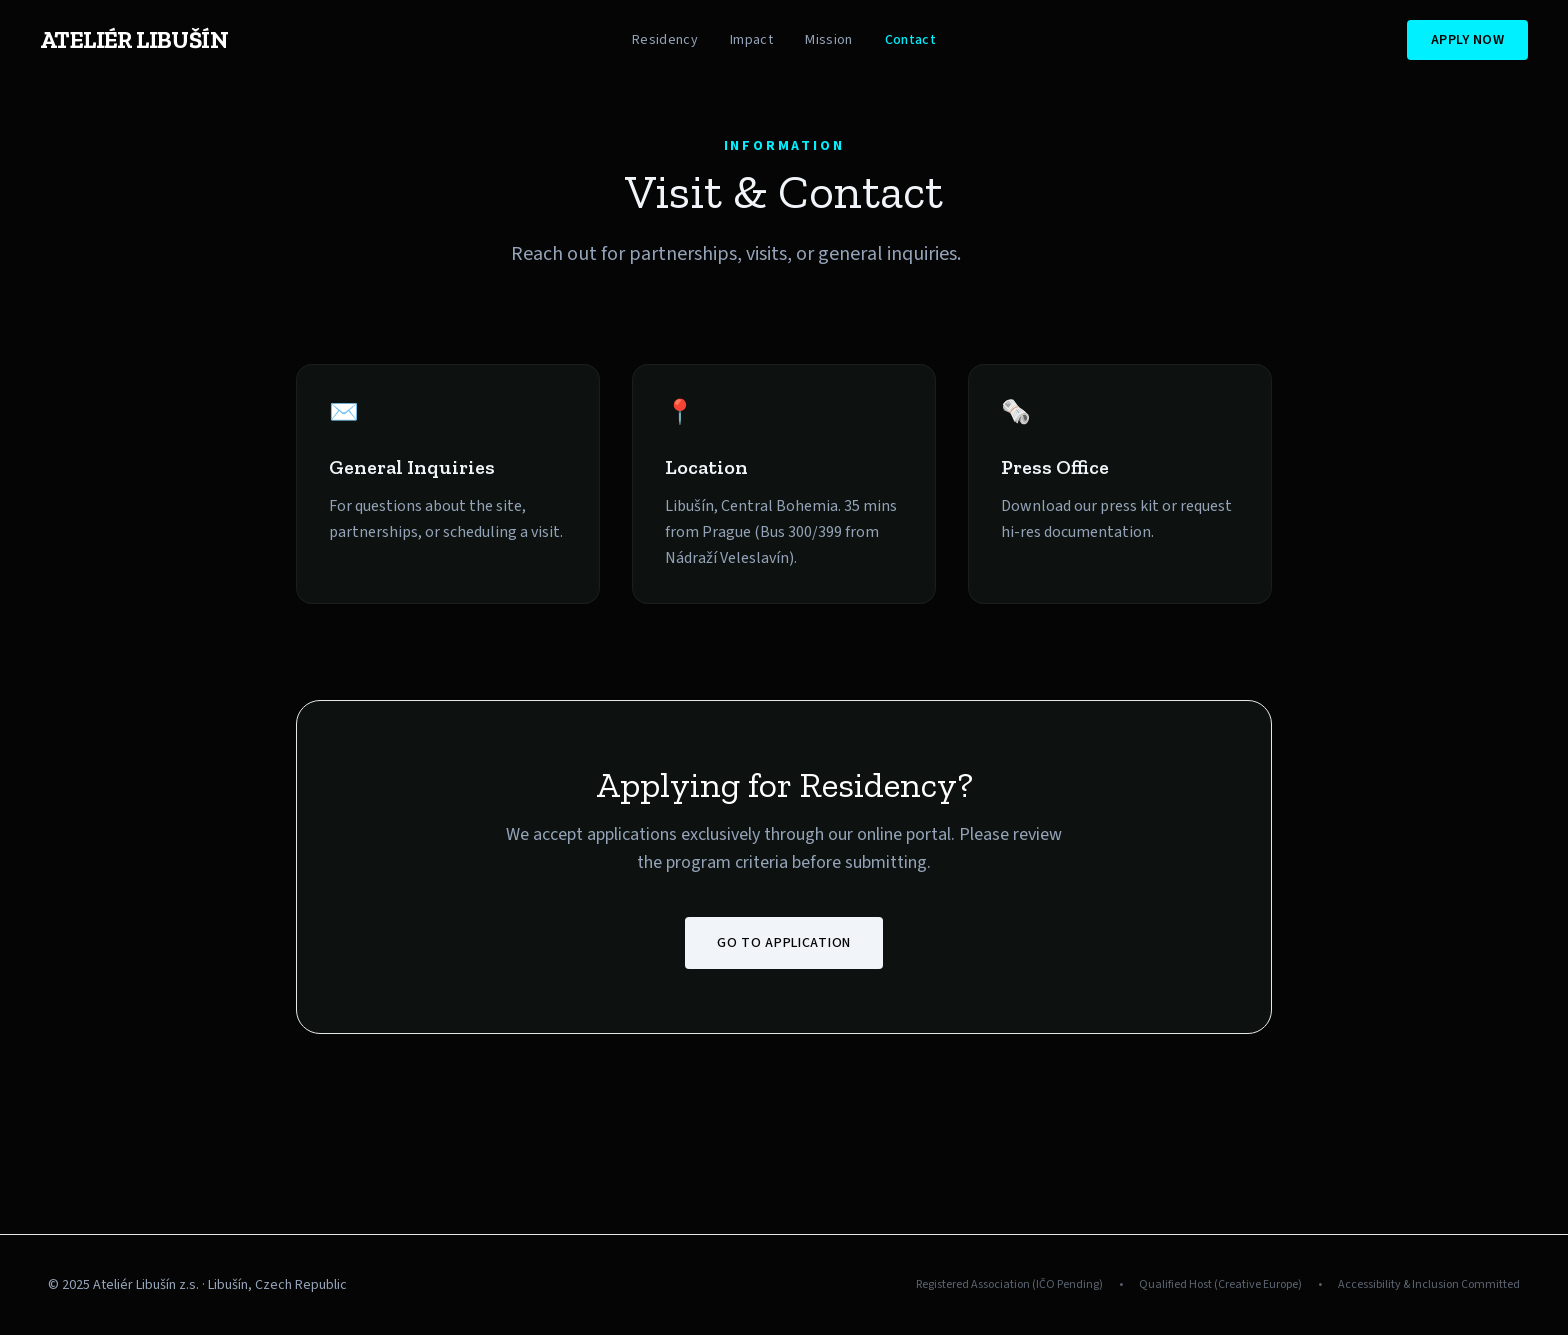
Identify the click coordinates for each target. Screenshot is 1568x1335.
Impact (751, 40)
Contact (910, 40)
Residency (665, 40)
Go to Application (784, 943)
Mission (828, 40)
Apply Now (1467, 40)
